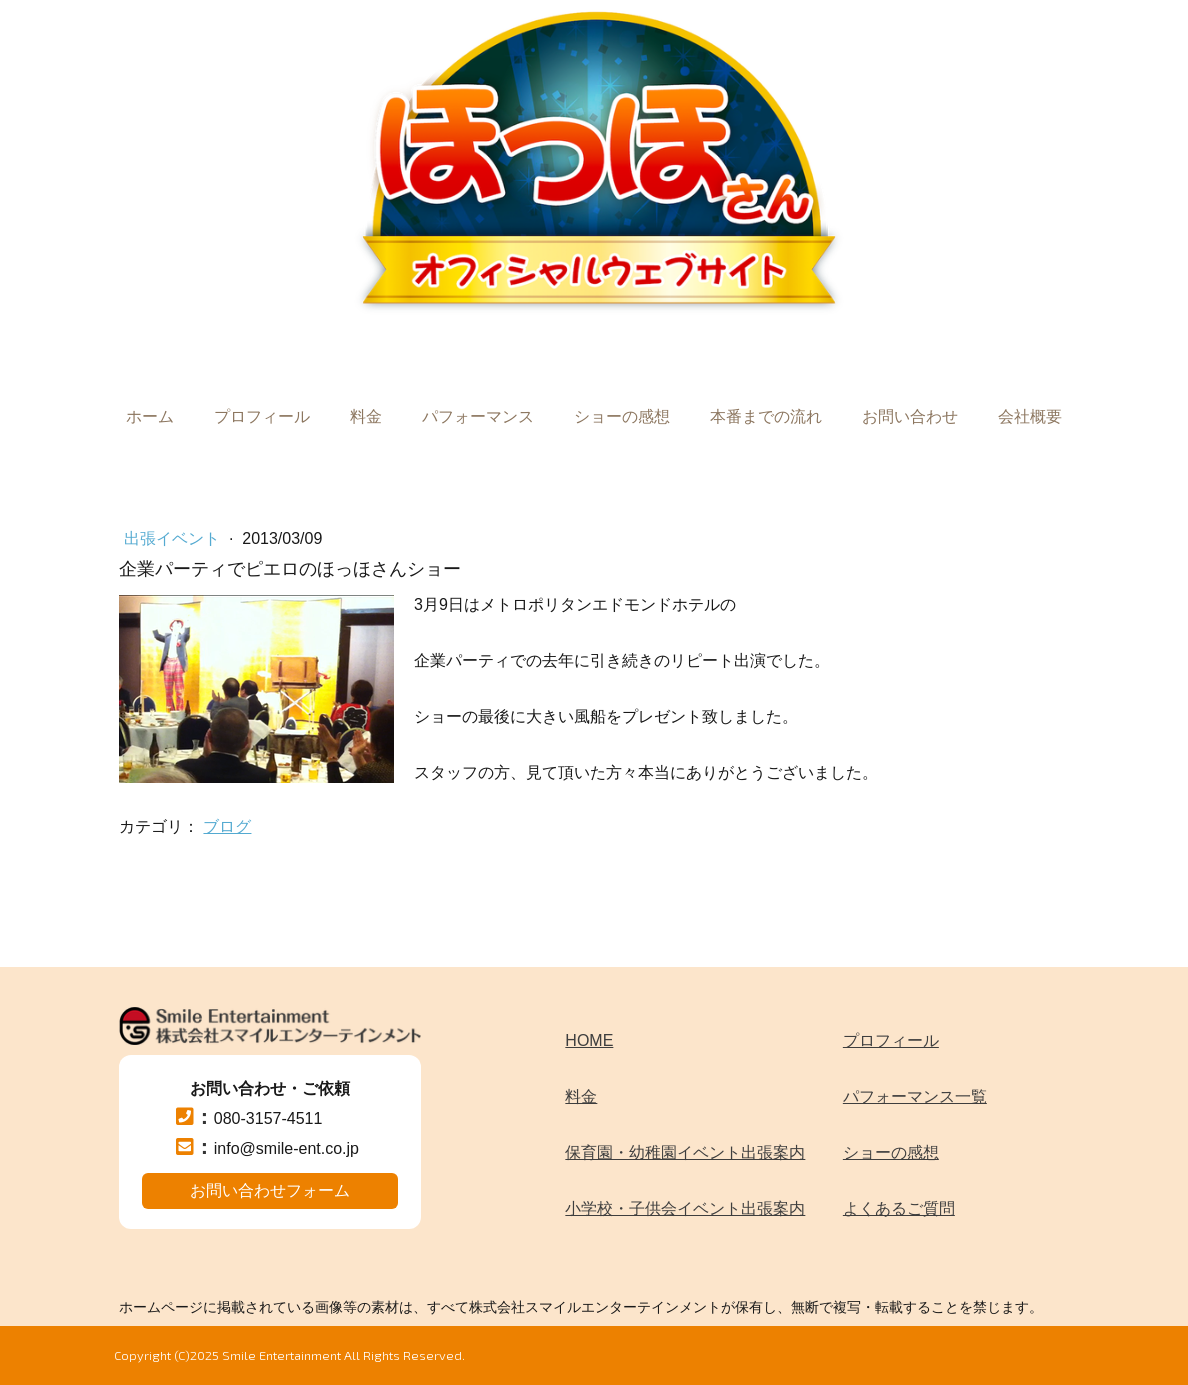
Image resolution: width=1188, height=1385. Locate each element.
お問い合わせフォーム (270, 1190)
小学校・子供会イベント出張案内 (685, 1208)
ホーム (150, 416)
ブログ (227, 826)
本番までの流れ (766, 416)
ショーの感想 (622, 416)
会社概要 (1030, 416)
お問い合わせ (910, 416)
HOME (589, 1040)
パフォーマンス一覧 (915, 1096)
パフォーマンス (478, 416)
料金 (366, 416)
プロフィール (262, 416)
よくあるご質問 (899, 1208)
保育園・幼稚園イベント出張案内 (685, 1152)
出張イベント (174, 538)
